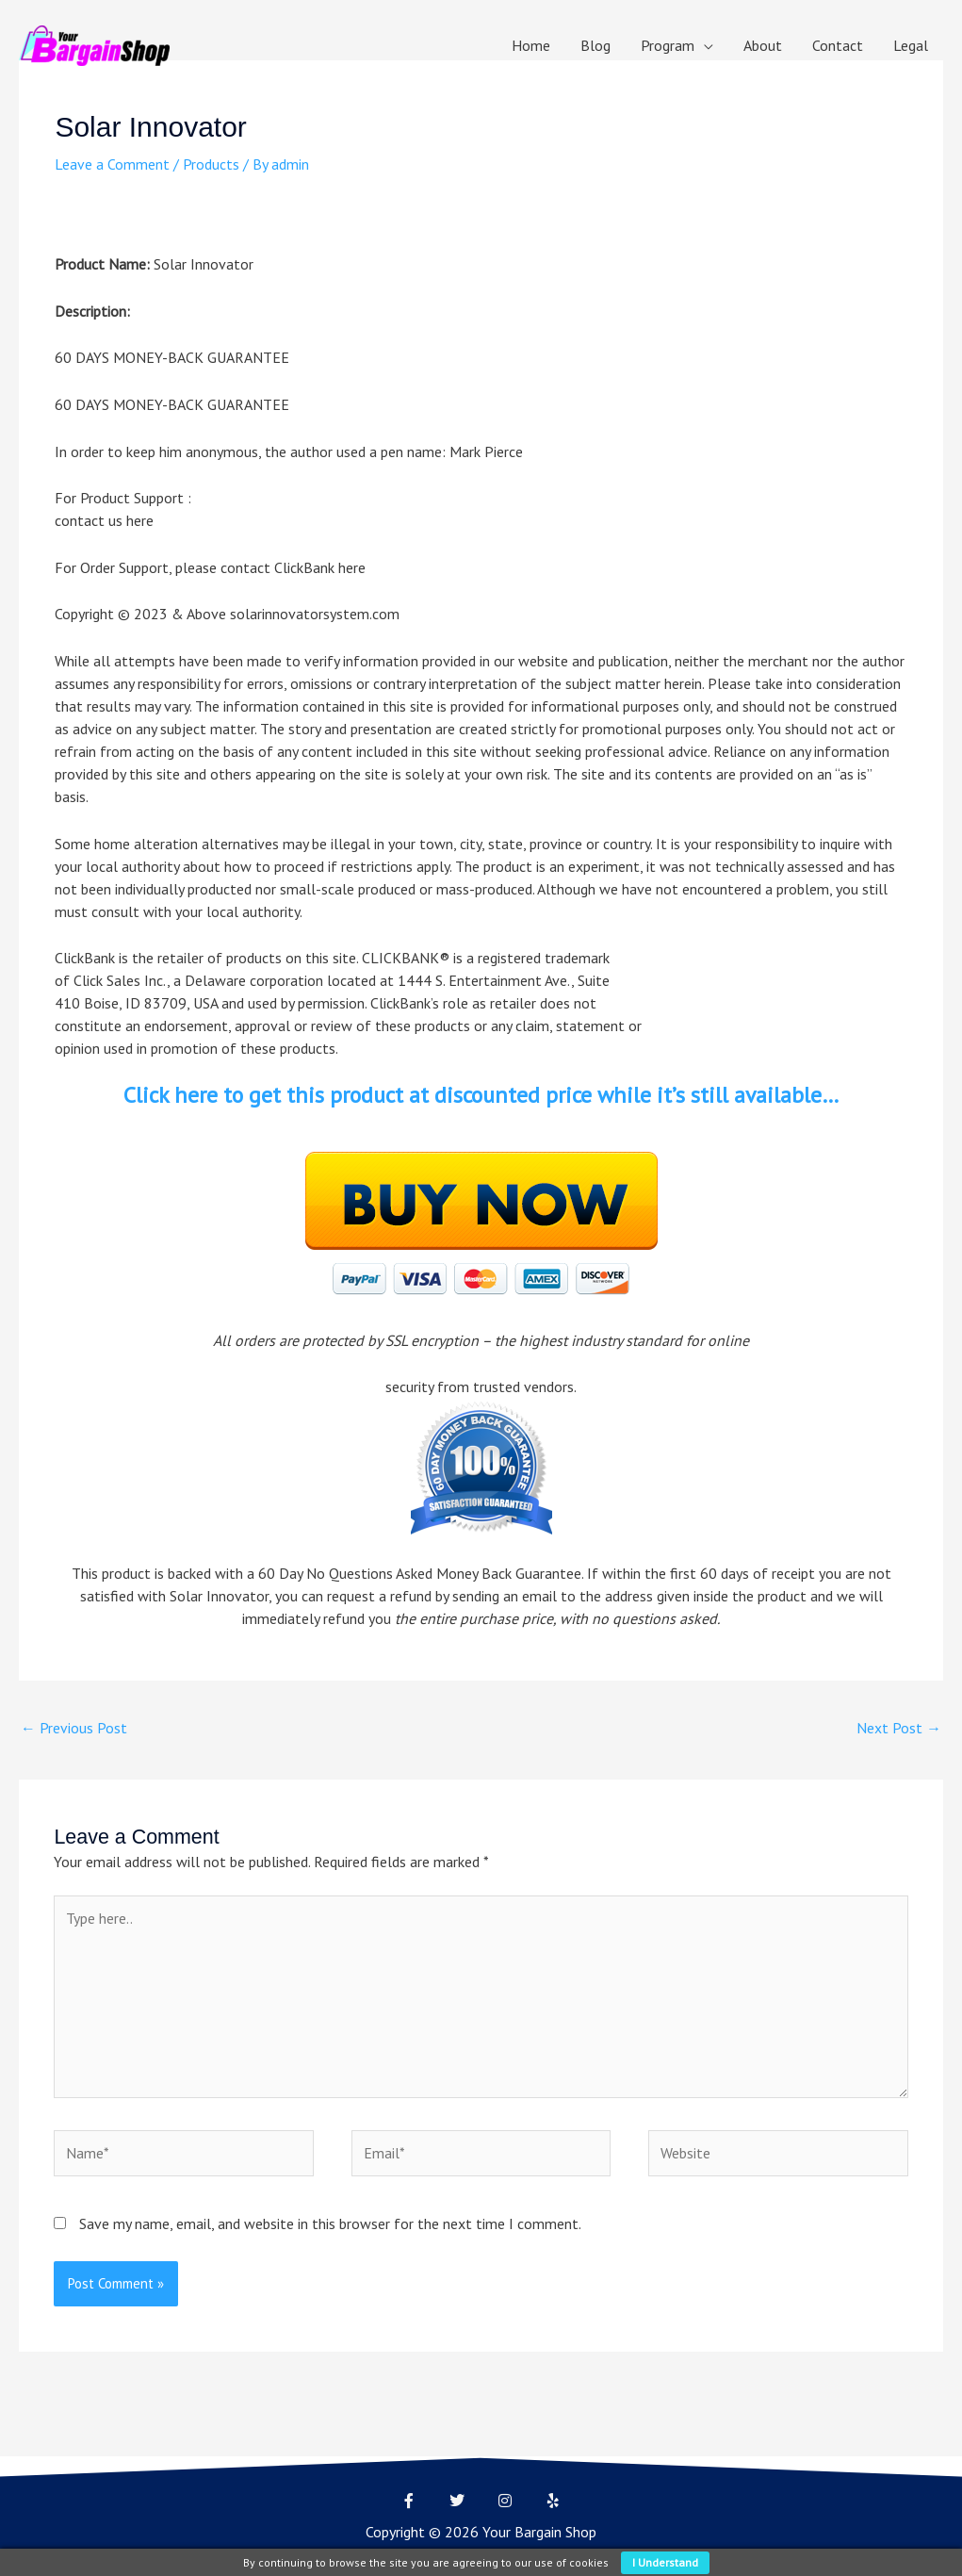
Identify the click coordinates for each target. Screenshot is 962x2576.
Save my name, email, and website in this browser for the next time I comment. (330, 2228)
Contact (837, 45)
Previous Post (74, 1728)
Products (211, 164)
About (762, 45)
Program (667, 45)
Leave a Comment (112, 164)
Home (531, 45)
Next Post (898, 1728)
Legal (910, 45)
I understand (665, 2562)
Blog (595, 45)
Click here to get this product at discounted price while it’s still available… (481, 1094)
